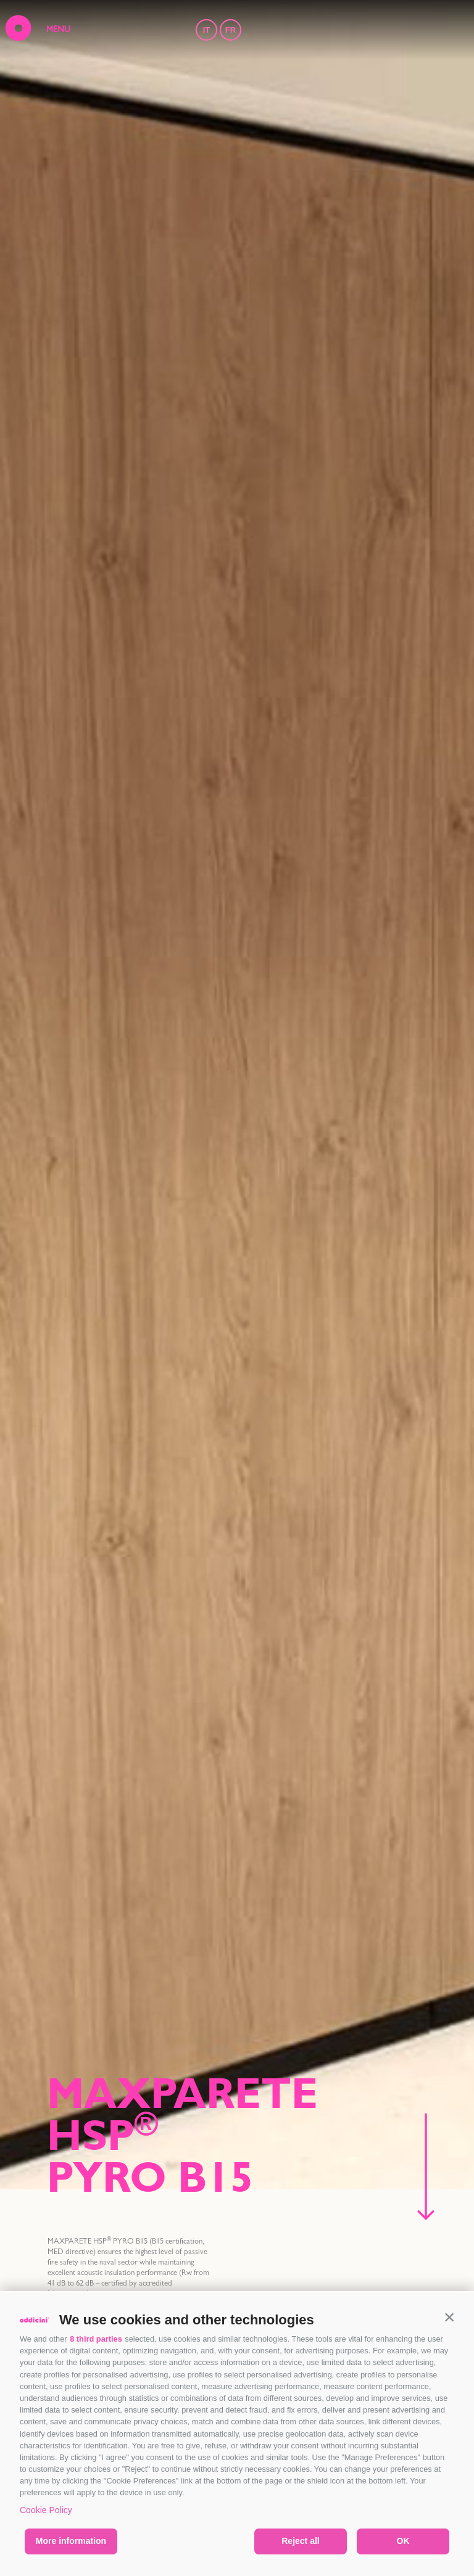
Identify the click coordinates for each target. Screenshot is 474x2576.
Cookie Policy (46, 2510)
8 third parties (96, 2339)
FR (230, 30)
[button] (449, 2317)
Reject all (300, 2541)
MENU (58, 30)
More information (71, 2541)
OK (403, 2541)
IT (206, 30)
